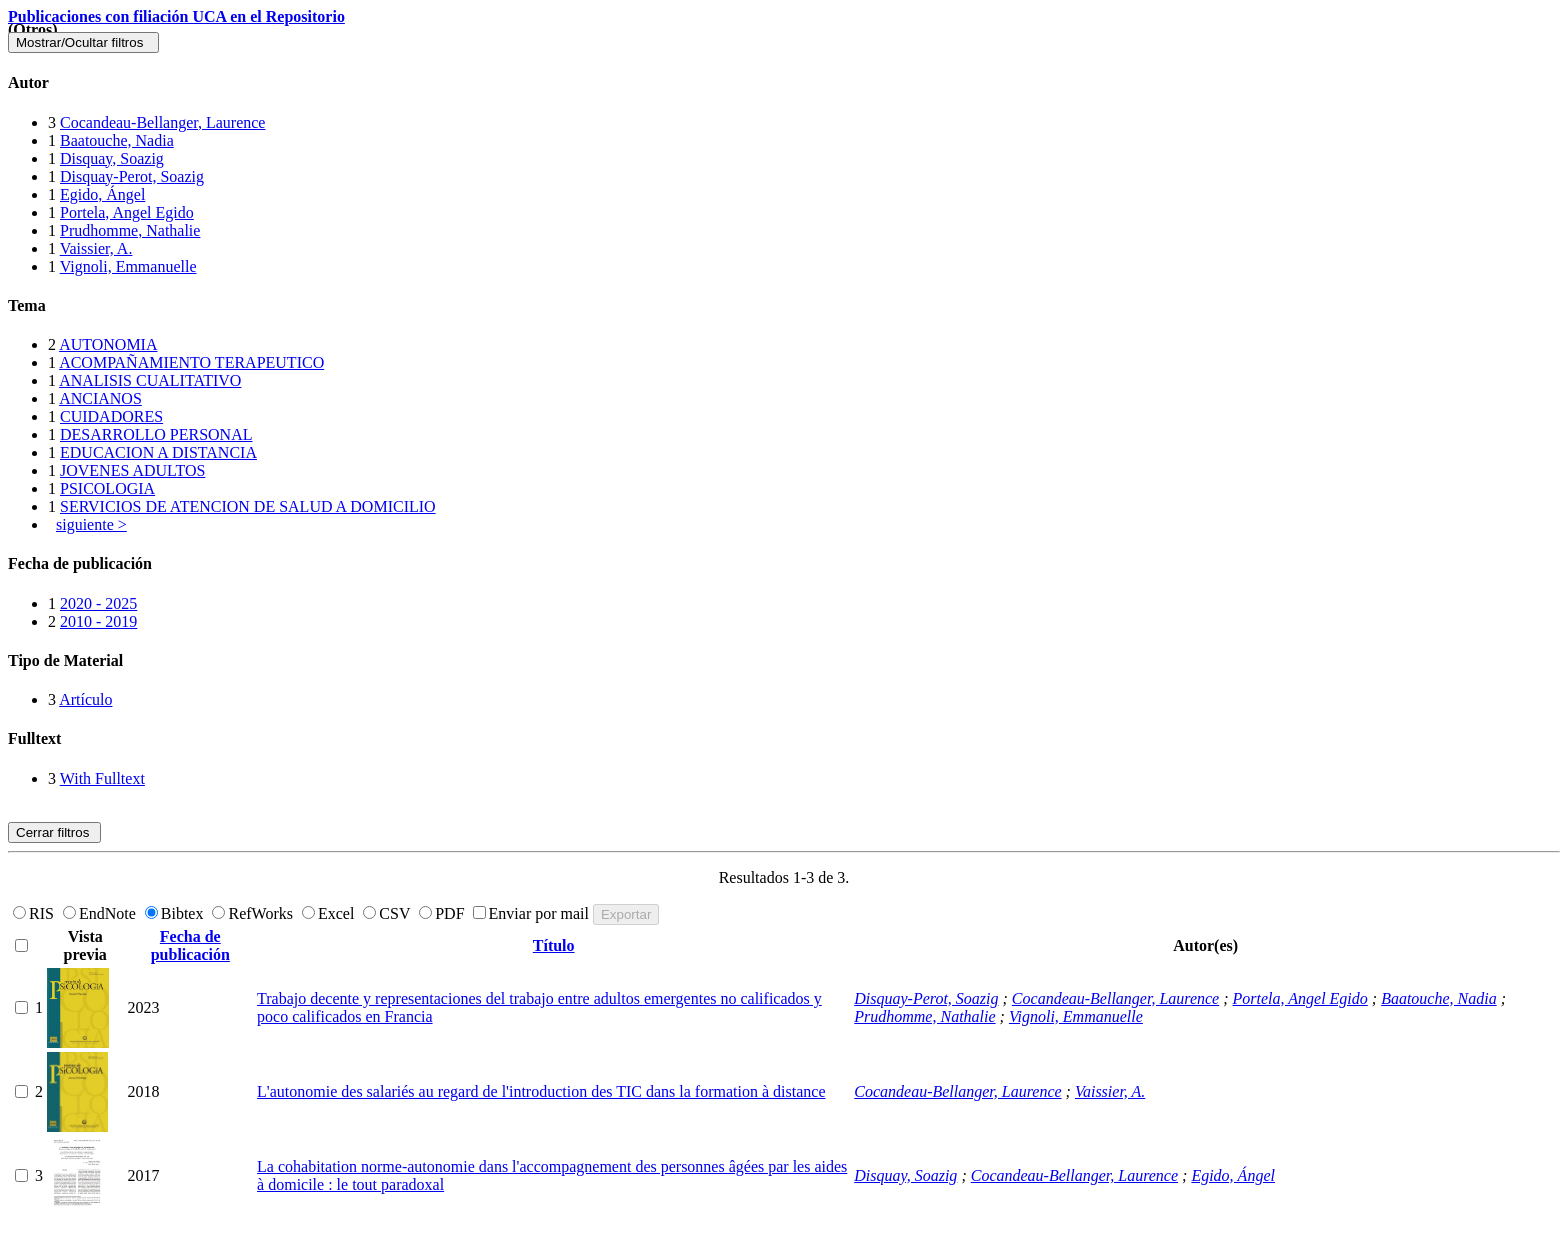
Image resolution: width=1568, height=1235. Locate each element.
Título (554, 945)
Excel (330, 913)
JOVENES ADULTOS (132, 470)
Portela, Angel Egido (127, 212)
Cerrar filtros (54, 832)
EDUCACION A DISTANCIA (158, 452)
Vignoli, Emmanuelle (128, 266)
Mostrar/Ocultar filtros (83, 42)
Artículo (85, 699)
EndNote (101, 913)
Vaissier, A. (96, 248)
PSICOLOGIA (107, 488)
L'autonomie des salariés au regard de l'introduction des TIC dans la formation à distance (541, 1091)
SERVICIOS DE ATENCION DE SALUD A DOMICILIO (248, 506)
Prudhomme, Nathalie (130, 230)
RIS (35, 913)
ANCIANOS (100, 398)
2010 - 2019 (98, 621)
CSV (388, 913)
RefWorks (254, 913)
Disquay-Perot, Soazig (132, 176)
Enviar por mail (533, 913)
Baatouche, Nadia (117, 140)
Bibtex (176, 913)
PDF (443, 913)
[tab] (784, 83)
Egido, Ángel (102, 194)
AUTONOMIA (108, 344)
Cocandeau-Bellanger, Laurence (162, 122)
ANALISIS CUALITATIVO (150, 380)
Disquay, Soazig (112, 158)
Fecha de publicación (190, 945)
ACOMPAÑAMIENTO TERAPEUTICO (191, 362)
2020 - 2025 (98, 603)
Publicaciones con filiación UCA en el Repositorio (176, 16)
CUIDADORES (111, 416)
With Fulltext (102, 778)
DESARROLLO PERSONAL (156, 434)
